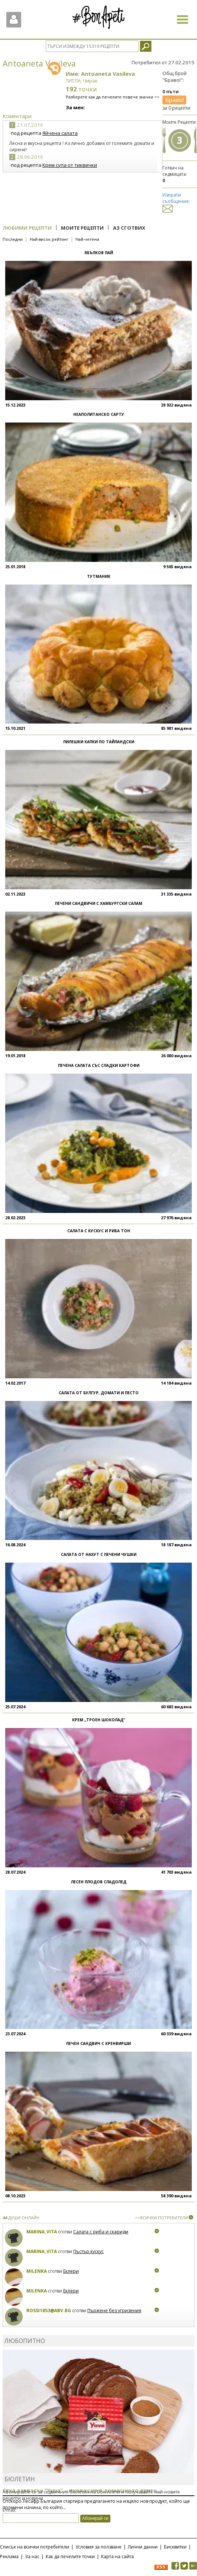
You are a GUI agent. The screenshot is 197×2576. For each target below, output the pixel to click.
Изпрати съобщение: (176, 201)
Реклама (9, 2556)
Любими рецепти (27, 227)
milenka (36, 2271)
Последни (13, 239)
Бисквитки (175, 2547)
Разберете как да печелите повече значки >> (112, 97)
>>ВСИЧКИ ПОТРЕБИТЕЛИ (161, 2217)
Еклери (71, 2271)
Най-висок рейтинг (49, 239)
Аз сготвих (129, 227)
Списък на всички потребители (34, 2547)
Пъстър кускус (88, 2251)
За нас (32, 2556)
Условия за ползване (98, 2547)
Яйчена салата (60, 133)
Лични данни (143, 2547)
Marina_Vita (41, 2232)
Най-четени (87, 239)
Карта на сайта (117, 2556)
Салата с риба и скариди (100, 2232)
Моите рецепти (82, 227)
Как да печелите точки (70, 2556)
